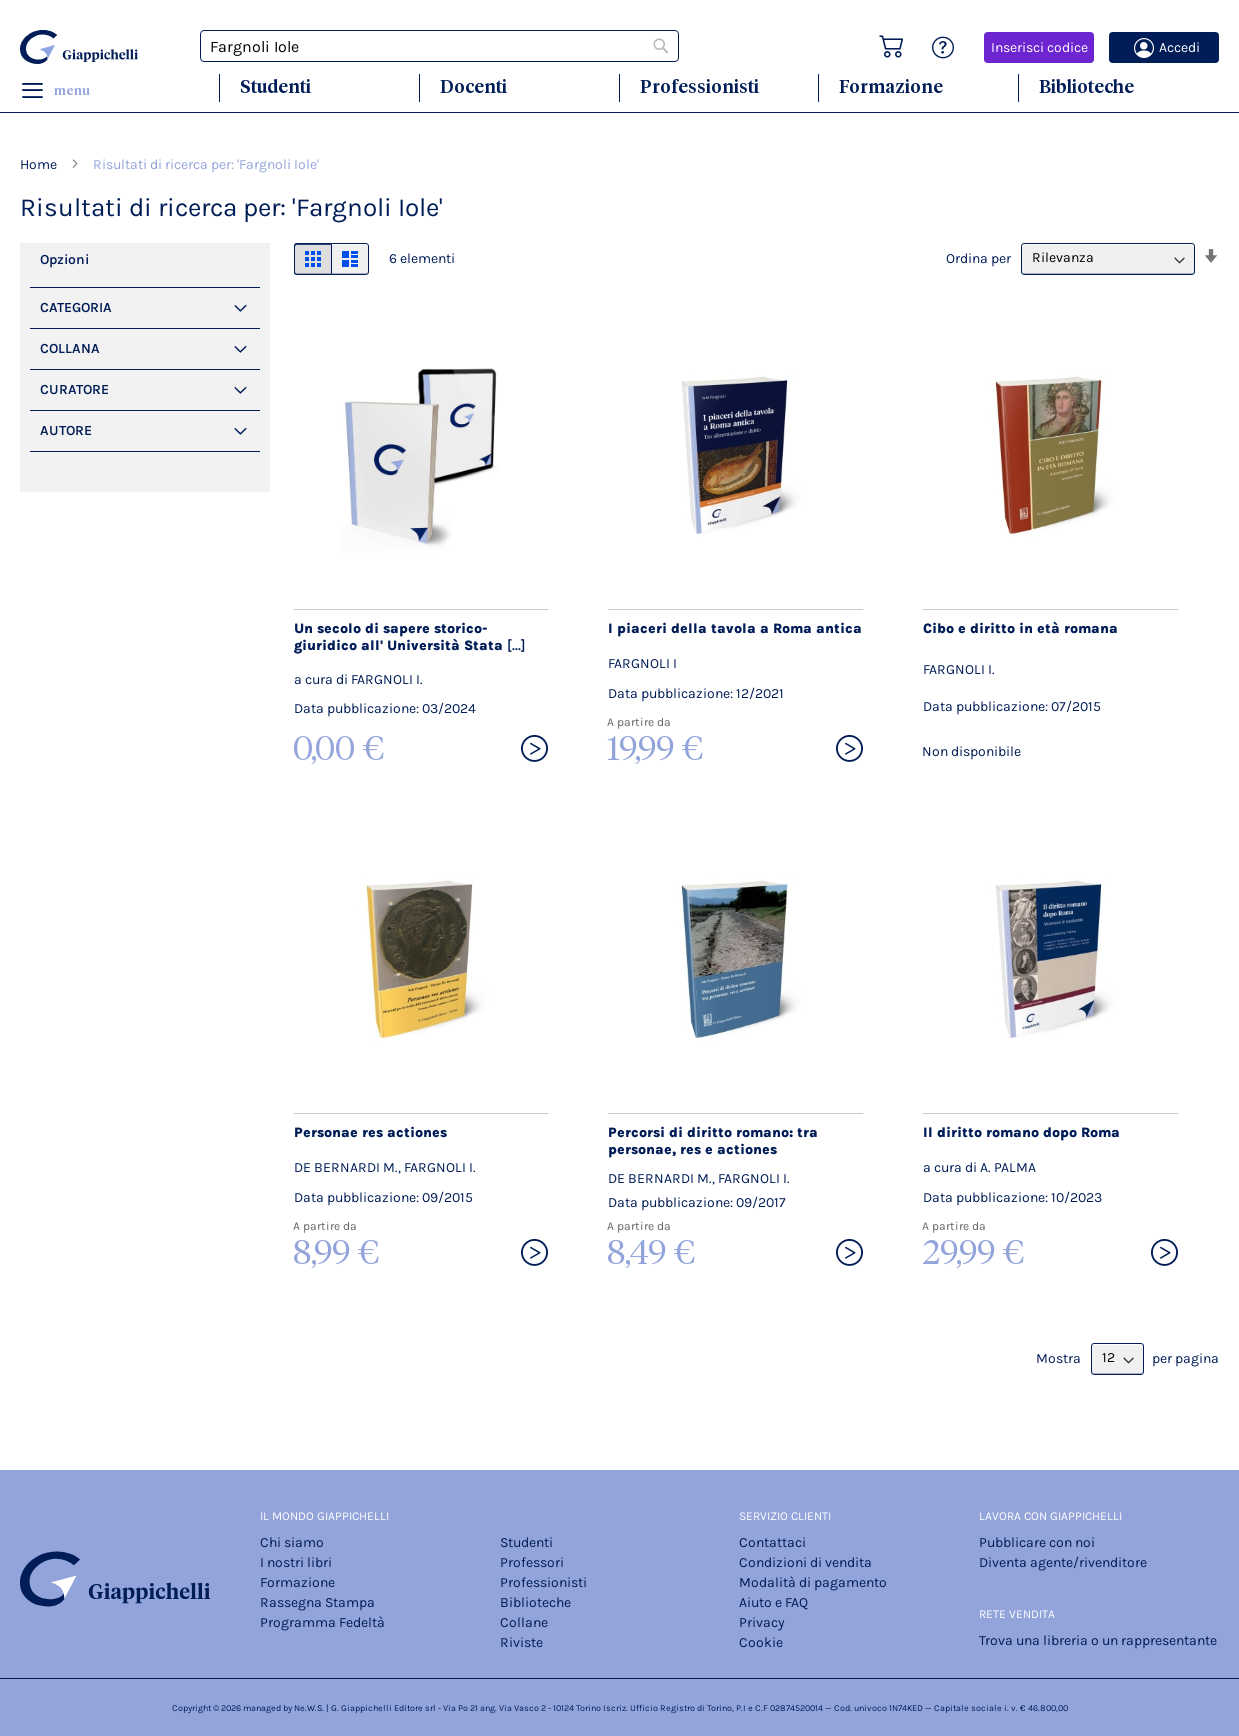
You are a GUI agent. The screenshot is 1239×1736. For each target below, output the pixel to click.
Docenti (473, 86)
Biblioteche (1086, 86)
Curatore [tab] (74, 389)
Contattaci (772, 1542)
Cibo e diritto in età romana (1020, 628)
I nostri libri (296, 1562)
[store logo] (80, 47)
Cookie (761, 1642)
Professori (532, 1562)
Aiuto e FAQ (773, 1602)
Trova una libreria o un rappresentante (1098, 1640)
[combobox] (440, 46)
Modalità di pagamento (813, 1582)
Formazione (891, 86)
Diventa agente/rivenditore (1063, 1562)
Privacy (762, 1622)
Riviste (521, 1642)
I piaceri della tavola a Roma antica (735, 628)
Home (40, 164)
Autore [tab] (66, 430)
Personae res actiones (370, 1132)
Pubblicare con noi (1037, 1542)
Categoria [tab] (76, 307)
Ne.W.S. (309, 1708)
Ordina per (978, 257)
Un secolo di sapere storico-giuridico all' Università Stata (409, 637)
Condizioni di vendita (805, 1562)
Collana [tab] (70, 348)
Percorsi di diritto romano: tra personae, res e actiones (713, 1141)
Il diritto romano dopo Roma (1021, 1132)
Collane (524, 1622)
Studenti (275, 86)
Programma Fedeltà (322, 1622)
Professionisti (699, 86)
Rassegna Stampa (317, 1602)
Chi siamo (292, 1542)
